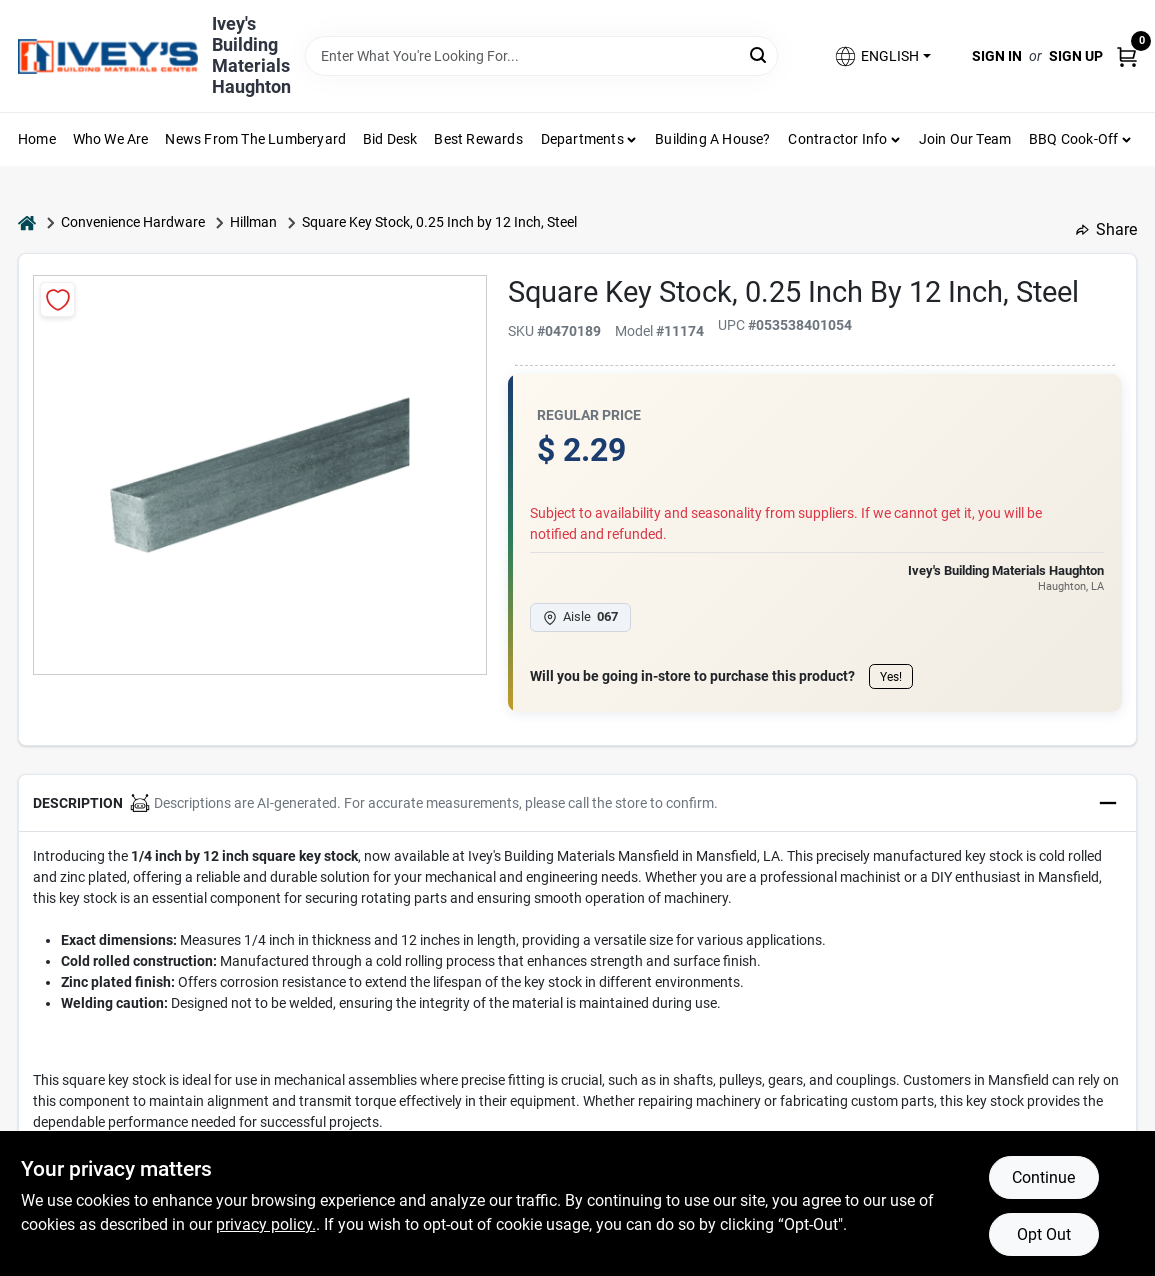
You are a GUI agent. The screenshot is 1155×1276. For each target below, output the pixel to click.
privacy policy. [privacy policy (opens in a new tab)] (266, 1224)
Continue (1043, 1177)
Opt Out (1044, 1234)
